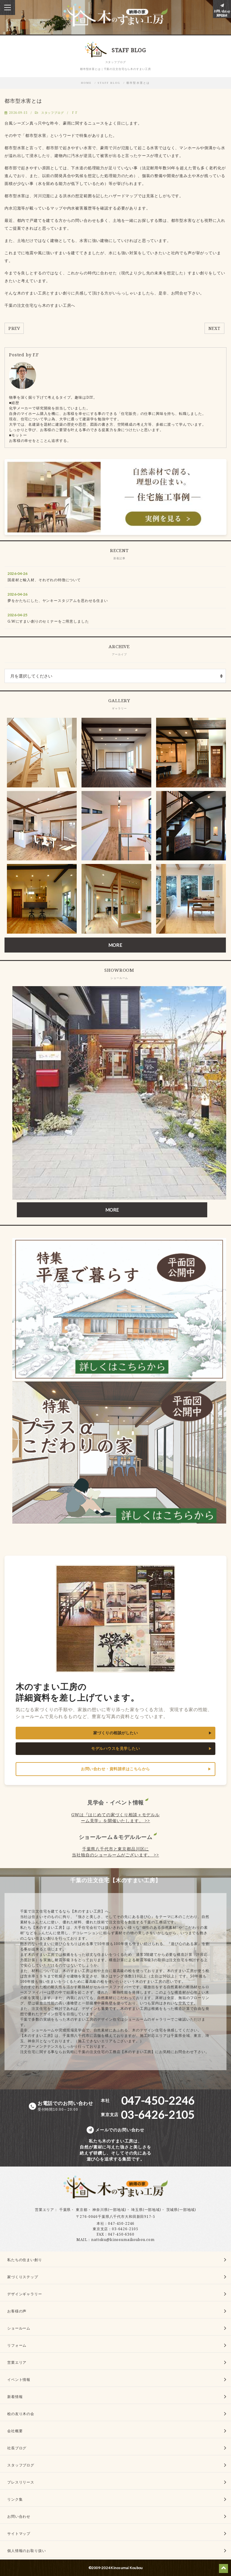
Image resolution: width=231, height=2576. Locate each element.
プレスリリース (20, 2482)
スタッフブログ (52, 112)
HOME (86, 82)
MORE (115, 945)
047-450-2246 (121, 2223)
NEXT (214, 328)
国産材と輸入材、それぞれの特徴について (44, 579)
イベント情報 (18, 2379)
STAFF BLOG (109, 82)
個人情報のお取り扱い (26, 2550)
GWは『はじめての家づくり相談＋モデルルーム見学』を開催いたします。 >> (115, 1817)
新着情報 (15, 2396)
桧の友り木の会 (20, 2413)
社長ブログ (16, 2448)
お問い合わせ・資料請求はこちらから (115, 1768)
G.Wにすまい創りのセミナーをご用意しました (48, 621)
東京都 (82, 2209)
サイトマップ (18, 2533)
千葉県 (65, 2209)
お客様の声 (16, 2311)
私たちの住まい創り (24, 2259)
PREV (14, 328)
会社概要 (15, 2430)
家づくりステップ (22, 2276)
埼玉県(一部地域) (146, 2209)
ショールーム (18, 2328)
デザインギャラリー (24, 2294)
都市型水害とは (138, 82)
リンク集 (15, 2499)
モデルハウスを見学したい (115, 1748)
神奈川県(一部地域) (109, 2209)
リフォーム (16, 2345)
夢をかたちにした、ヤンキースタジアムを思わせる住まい (58, 600)
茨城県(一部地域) (181, 2209)
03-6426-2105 (125, 2228)
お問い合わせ (18, 2516)
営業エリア (44, 2209)
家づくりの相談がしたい (115, 1732)
